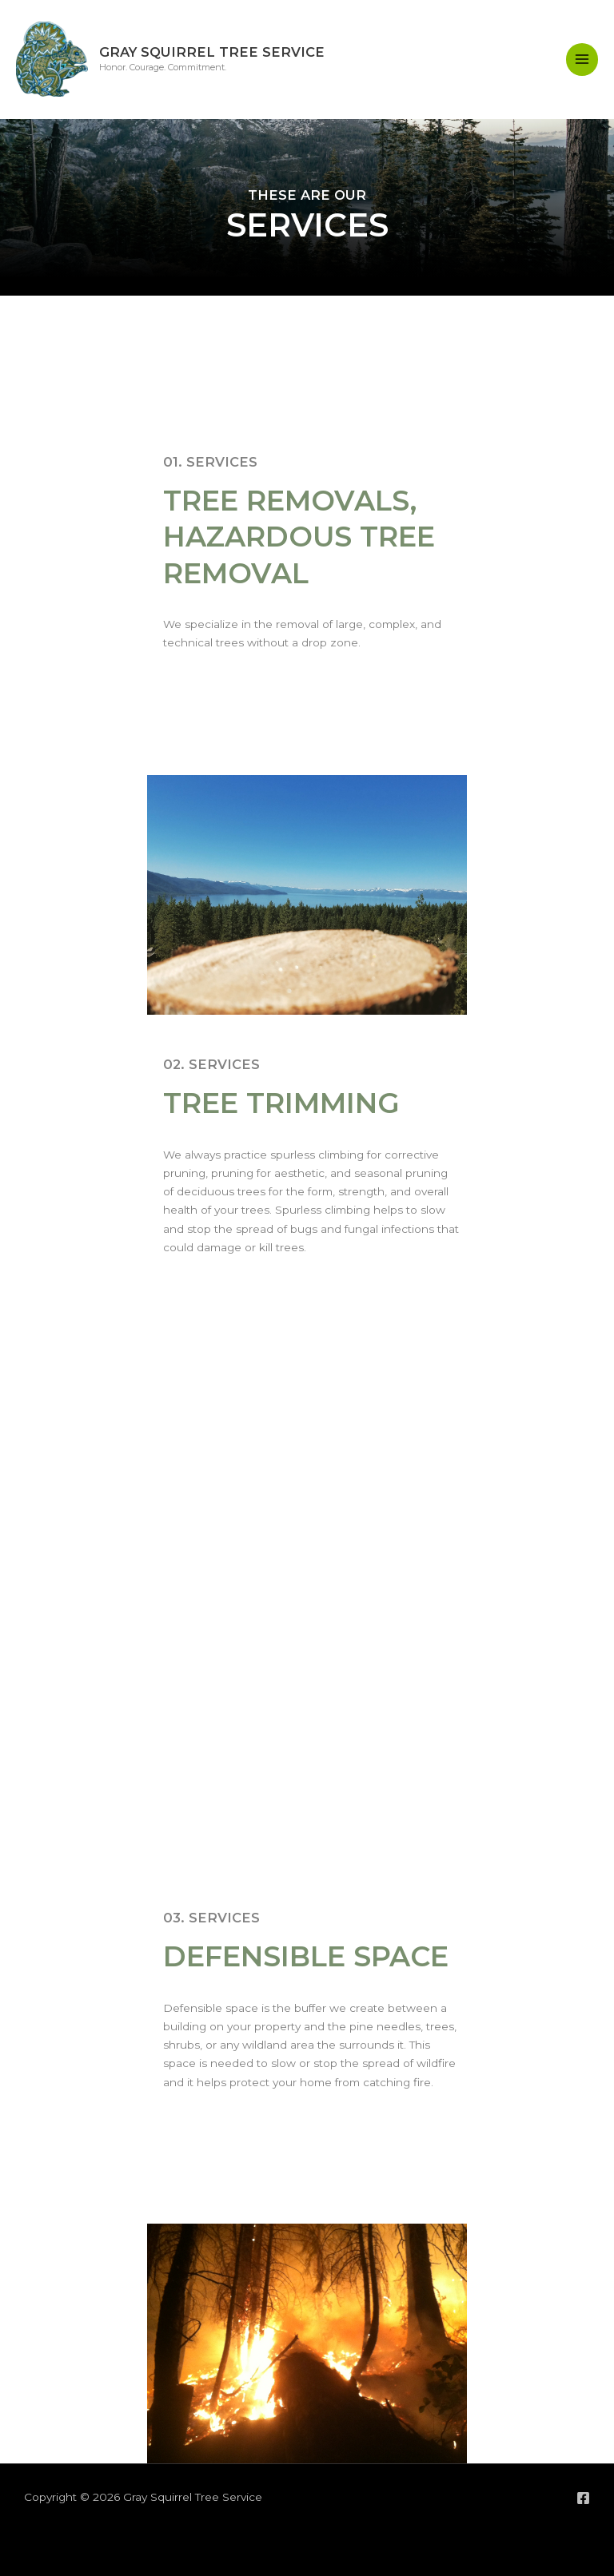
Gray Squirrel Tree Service (212, 52)
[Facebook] (583, 2498)
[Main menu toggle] (582, 59)
